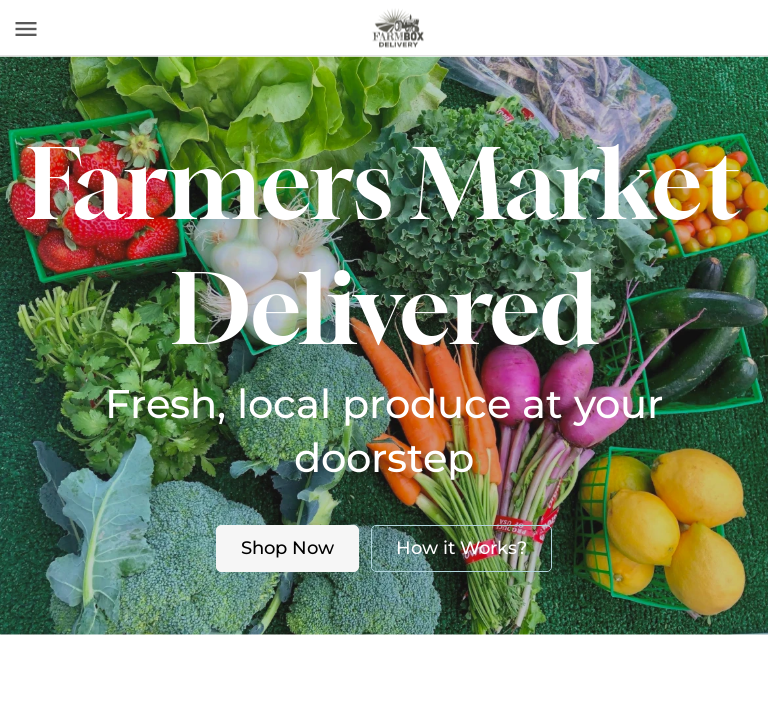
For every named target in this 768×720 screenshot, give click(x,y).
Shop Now (287, 548)
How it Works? (461, 548)
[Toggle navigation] (26, 29)
